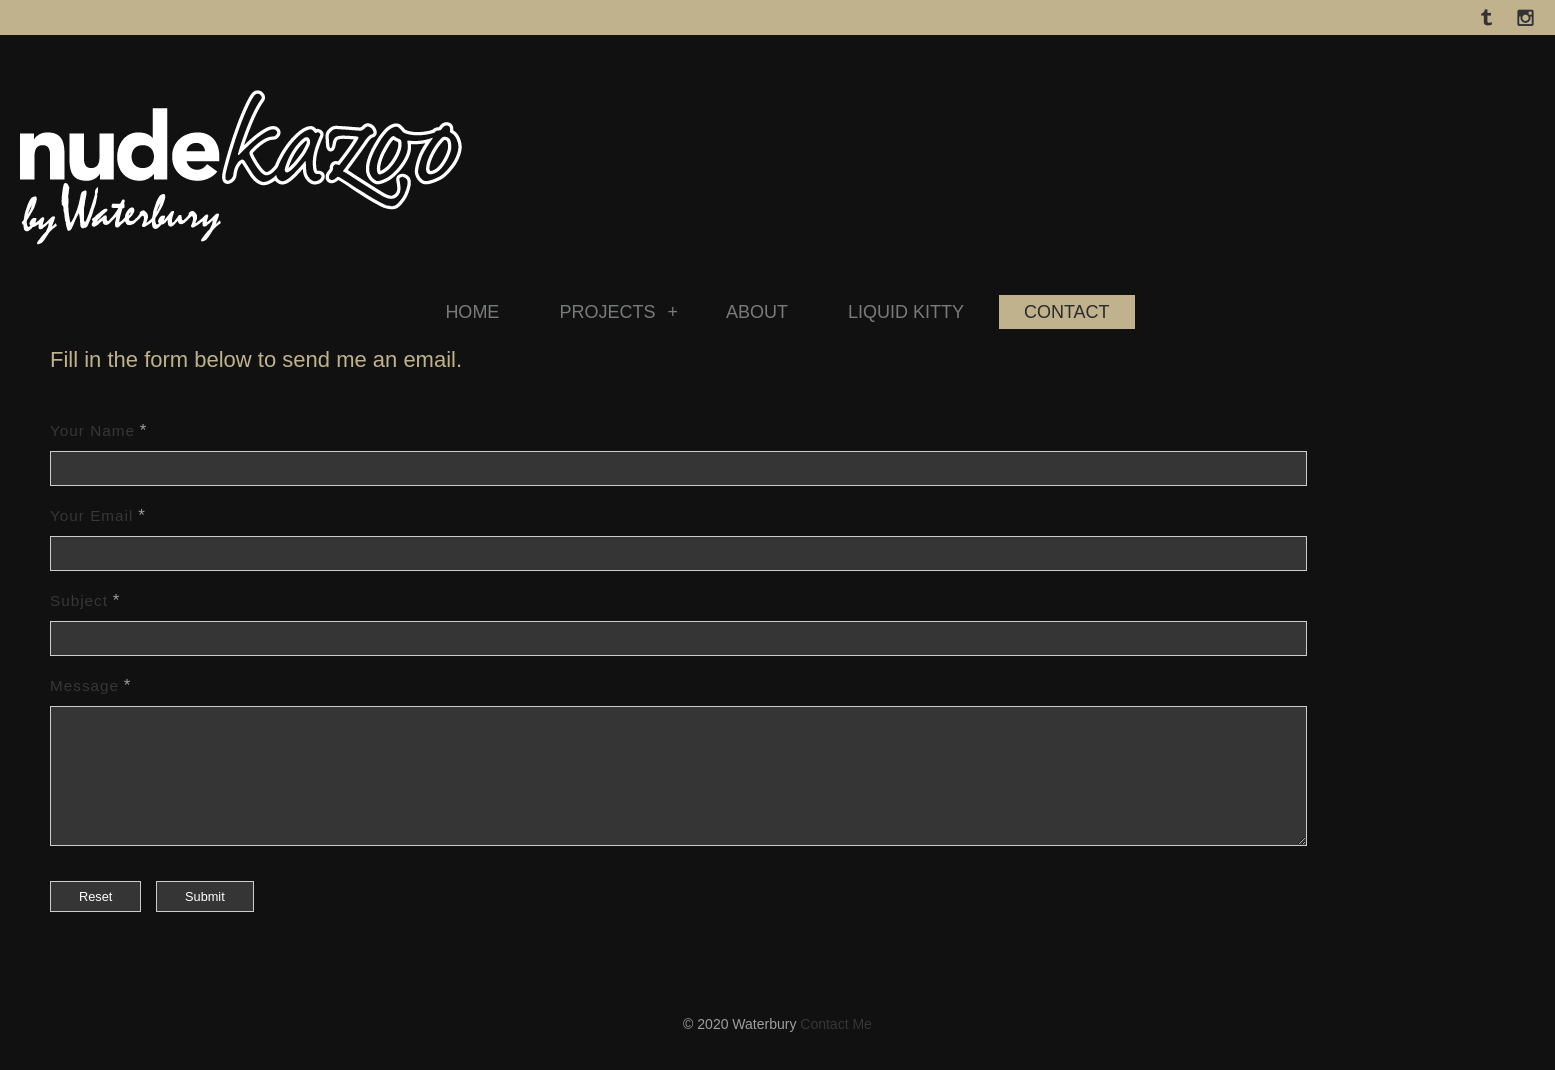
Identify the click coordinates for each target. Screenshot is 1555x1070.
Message (84, 685)
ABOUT (757, 312)
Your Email (91, 515)
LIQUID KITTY (906, 312)
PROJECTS (618, 312)
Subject (79, 600)
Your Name (92, 430)
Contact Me (836, 1048)
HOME (472, 312)
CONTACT (1067, 312)
